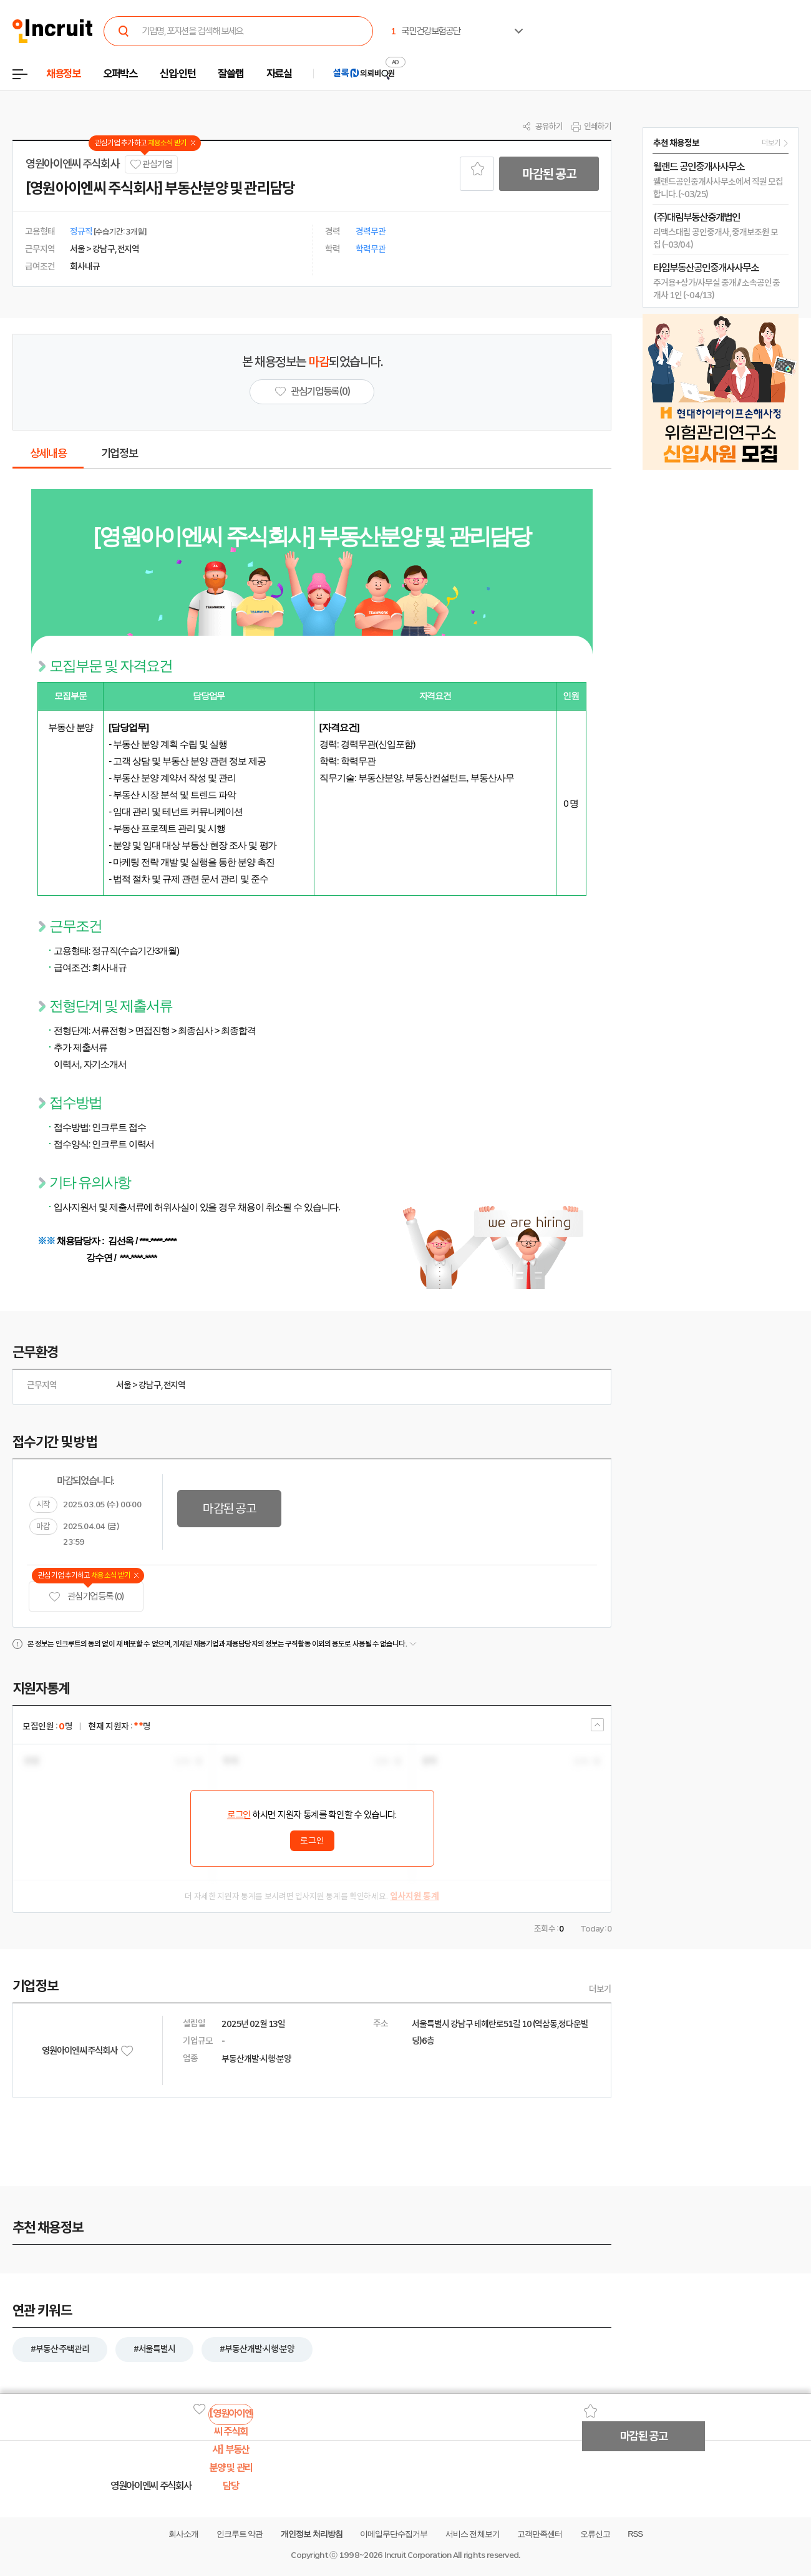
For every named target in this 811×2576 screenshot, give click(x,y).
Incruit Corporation (417, 2555)
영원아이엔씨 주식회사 (72, 164)
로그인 (239, 1815)
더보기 (600, 1989)
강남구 (149, 1385)
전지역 (174, 1385)
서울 (123, 1385)
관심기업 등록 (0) (86, 1596)
